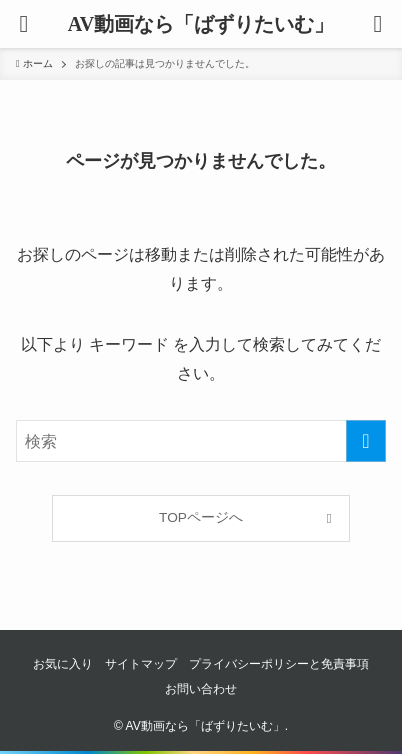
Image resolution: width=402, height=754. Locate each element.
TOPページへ (201, 517)
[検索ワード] (201, 441)
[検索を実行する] (366, 441)
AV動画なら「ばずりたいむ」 (201, 24)
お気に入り (63, 664)
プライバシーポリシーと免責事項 (279, 664)
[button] (378, 24)
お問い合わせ (201, 689)
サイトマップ (141, 664)
